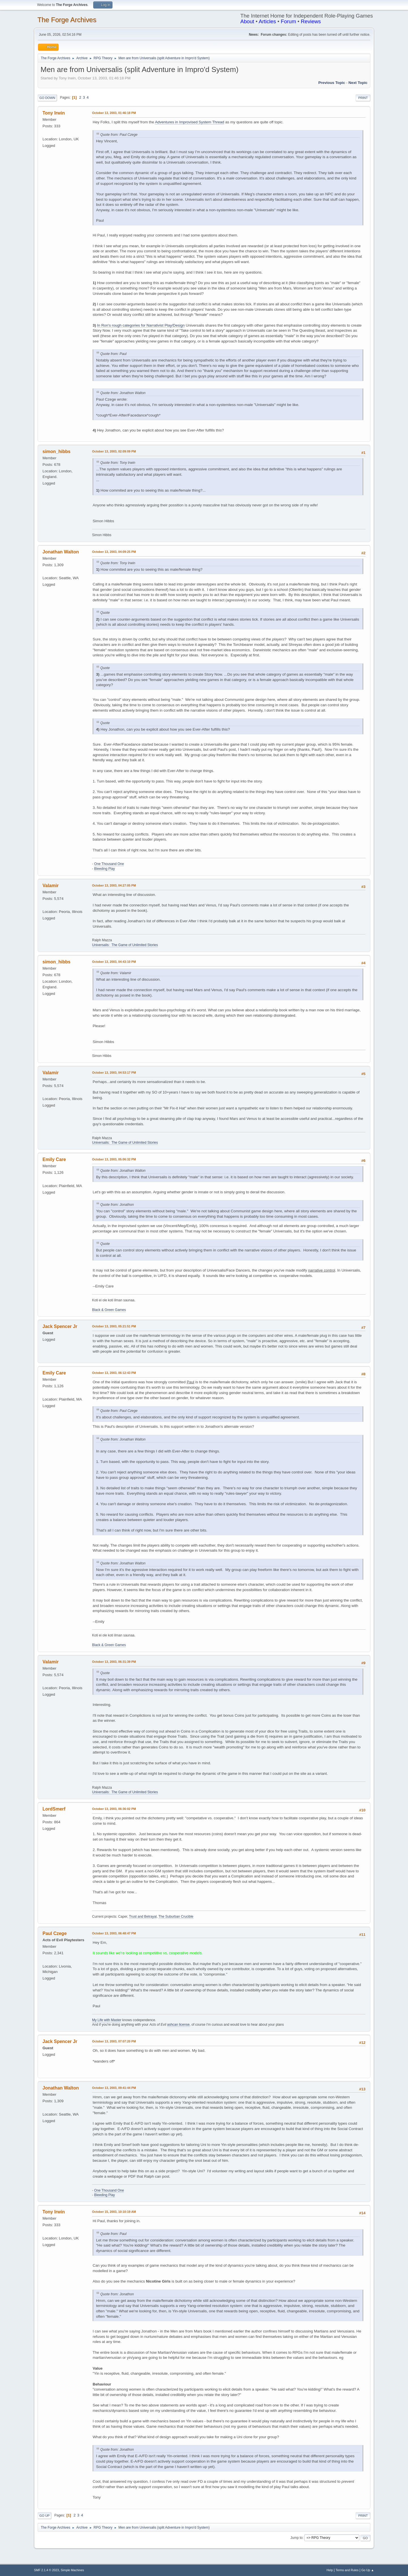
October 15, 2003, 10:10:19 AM (114, 2211)
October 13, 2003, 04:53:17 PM (114, 1072)
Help (330, 2570)
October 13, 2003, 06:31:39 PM (114, 1661)
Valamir (50, 885)
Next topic (357, 83)
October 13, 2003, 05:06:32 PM (114, 1159)
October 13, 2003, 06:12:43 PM (114, 1372)
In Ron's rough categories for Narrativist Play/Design (141, 325)
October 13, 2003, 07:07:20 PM (114, 2041)
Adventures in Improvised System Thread (189, 122)
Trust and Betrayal (142, 1917)
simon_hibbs (56, 451)
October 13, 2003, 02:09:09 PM (114, 451)
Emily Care (54, 1159)
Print (363, 98)
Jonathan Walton (60, 551)
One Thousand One (109, 864)
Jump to (296, 2538)
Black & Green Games (109, 1310)
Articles (267, 21)
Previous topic (331, 83)
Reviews (311, 21)
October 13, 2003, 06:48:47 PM (114, 1933)
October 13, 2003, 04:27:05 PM (114, 885)
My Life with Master (106, 2020)
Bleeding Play (104, 869)
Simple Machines (72, 2570)
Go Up (44, 2515)
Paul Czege (54, 1933)
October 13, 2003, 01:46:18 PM (114, 113)
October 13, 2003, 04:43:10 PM (114, 961)
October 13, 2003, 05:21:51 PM (114, 1326)
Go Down (47, 98)
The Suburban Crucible (175, 1917)
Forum (288, 21)
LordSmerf (53, 1809)
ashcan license (178, 2025)
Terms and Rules (347, 2570)
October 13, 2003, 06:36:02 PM (114, 1809)
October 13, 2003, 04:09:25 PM (114, 551)
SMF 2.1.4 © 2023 (46, 2570)
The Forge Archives (66, 20)
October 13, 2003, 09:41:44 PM (114, 2087)
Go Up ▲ (367, 2570)
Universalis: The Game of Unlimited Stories (125, 945)
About (247, 21)
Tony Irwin (53, 113)
